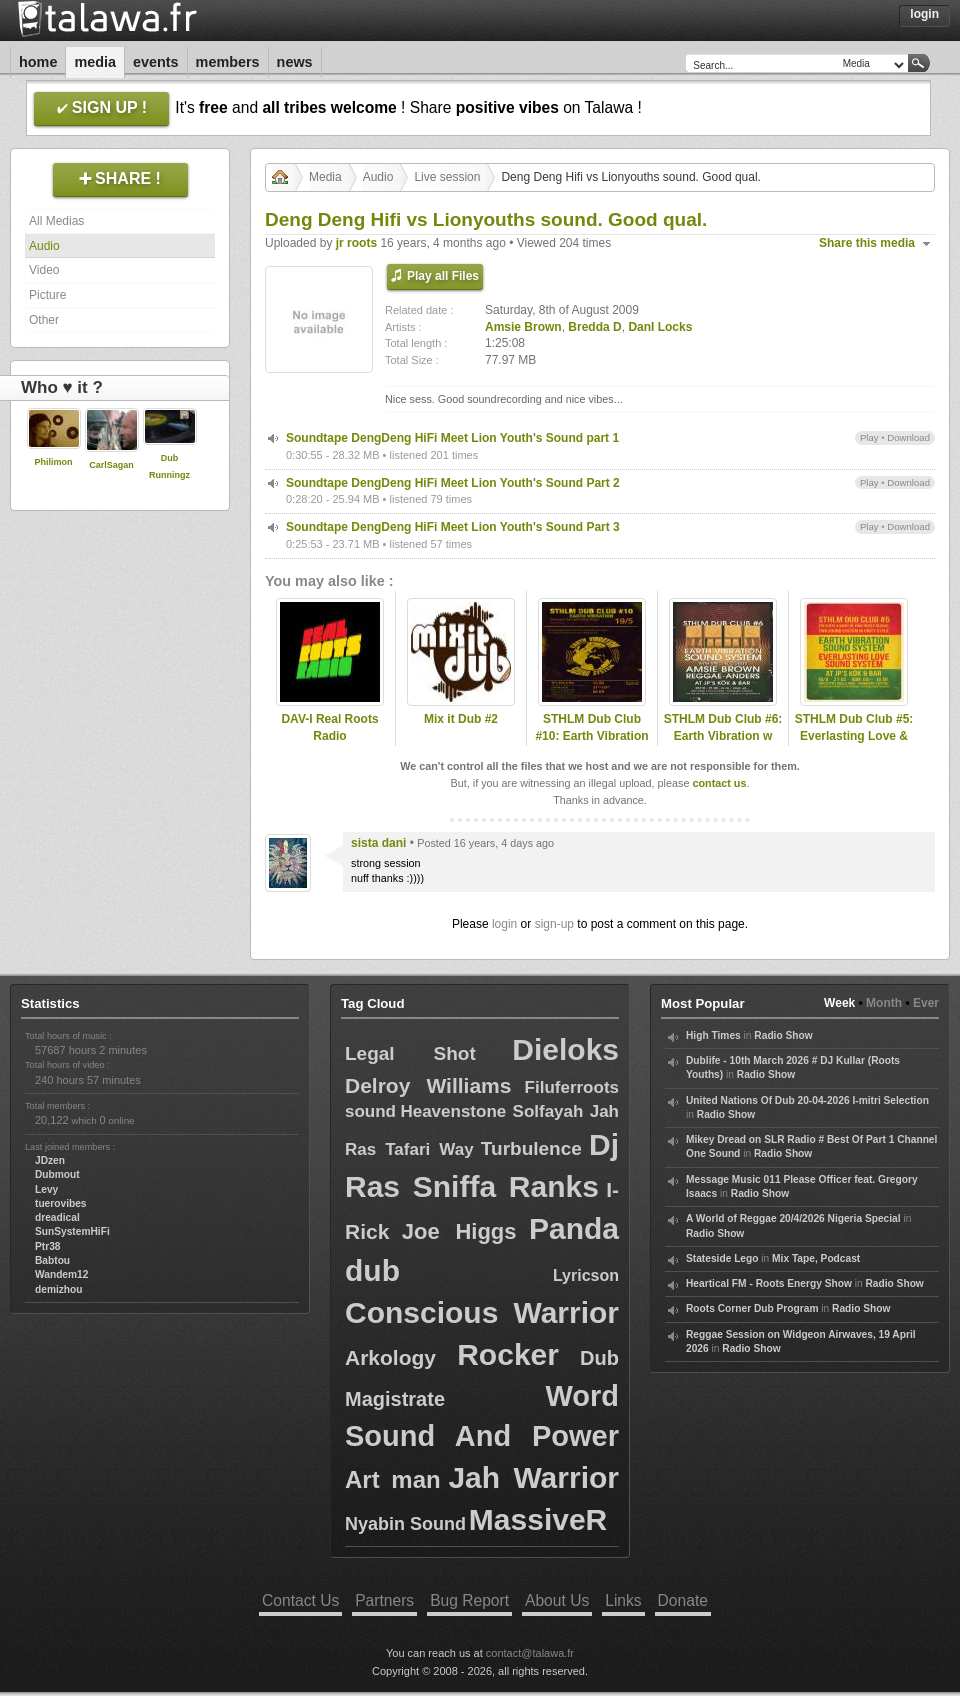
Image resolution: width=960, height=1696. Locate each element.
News (295, 62)
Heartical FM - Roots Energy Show (769, 1283)
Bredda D (594, 327)
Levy (46, 1189)
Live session (447, 177)
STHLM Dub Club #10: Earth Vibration (591, 727)
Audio (44, 246)
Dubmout (57, 1174)
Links (623, 1600)
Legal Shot (410, 1053)
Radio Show (783, 1035)
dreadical (57, 1217)
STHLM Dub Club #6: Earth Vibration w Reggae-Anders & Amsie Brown (723, 744)
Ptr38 (47, 1246)
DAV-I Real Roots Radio (329, 727)
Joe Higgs (459, 1231)
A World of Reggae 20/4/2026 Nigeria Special (793, 1218)
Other (44, 320)
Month (884, 1003)
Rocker (508, 1354)
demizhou (59, 1289)
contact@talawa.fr (530, 1653)
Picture (47, 295)
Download (908, 437)
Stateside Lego (722, 1258)
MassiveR (538, 1519)
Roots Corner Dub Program (752, 1308)
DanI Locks (660, 327)
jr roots (356, 243)
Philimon (54, 462)
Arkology (390, 1357)
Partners (384, 1600)
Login (924, 14)
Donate (683, 1600)
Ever (926, 1003)
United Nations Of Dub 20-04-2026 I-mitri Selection (807, 1100)
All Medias (56, 221)
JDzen (50, 1160)
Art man (393, 1479)
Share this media (867, 243)
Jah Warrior (533, 1477)
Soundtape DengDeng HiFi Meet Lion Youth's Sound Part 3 (453, 527)
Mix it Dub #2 (461, 719)
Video (44, 270)
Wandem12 (61, 1274)
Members (228, 62)
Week (839, 1003)
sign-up (554, 924)
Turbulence (531, 1148)
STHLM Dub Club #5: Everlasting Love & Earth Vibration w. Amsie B (854, 744)
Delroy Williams (428, 1085)
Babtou (52, 1260)
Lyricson (586, 1275)
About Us (557, 1600)
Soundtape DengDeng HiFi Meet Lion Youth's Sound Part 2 (453, 483)
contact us (719, 783)
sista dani (378, 843)
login (504, 924)
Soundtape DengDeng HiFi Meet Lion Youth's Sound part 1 (452, 438)
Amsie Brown (523, 327)
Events (156, 62)
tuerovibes (61, 1203)
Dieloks (565, 1049)
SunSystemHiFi (72, 1231)
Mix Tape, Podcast (816, 1258)
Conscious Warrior (482, 1312)
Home (38, 62)
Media (95, 62)
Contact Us (300, 1600)
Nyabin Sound (405, 1524)
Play (869, 437)
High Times (713, 1035)
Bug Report (469, 1600)
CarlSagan (111, 465)
